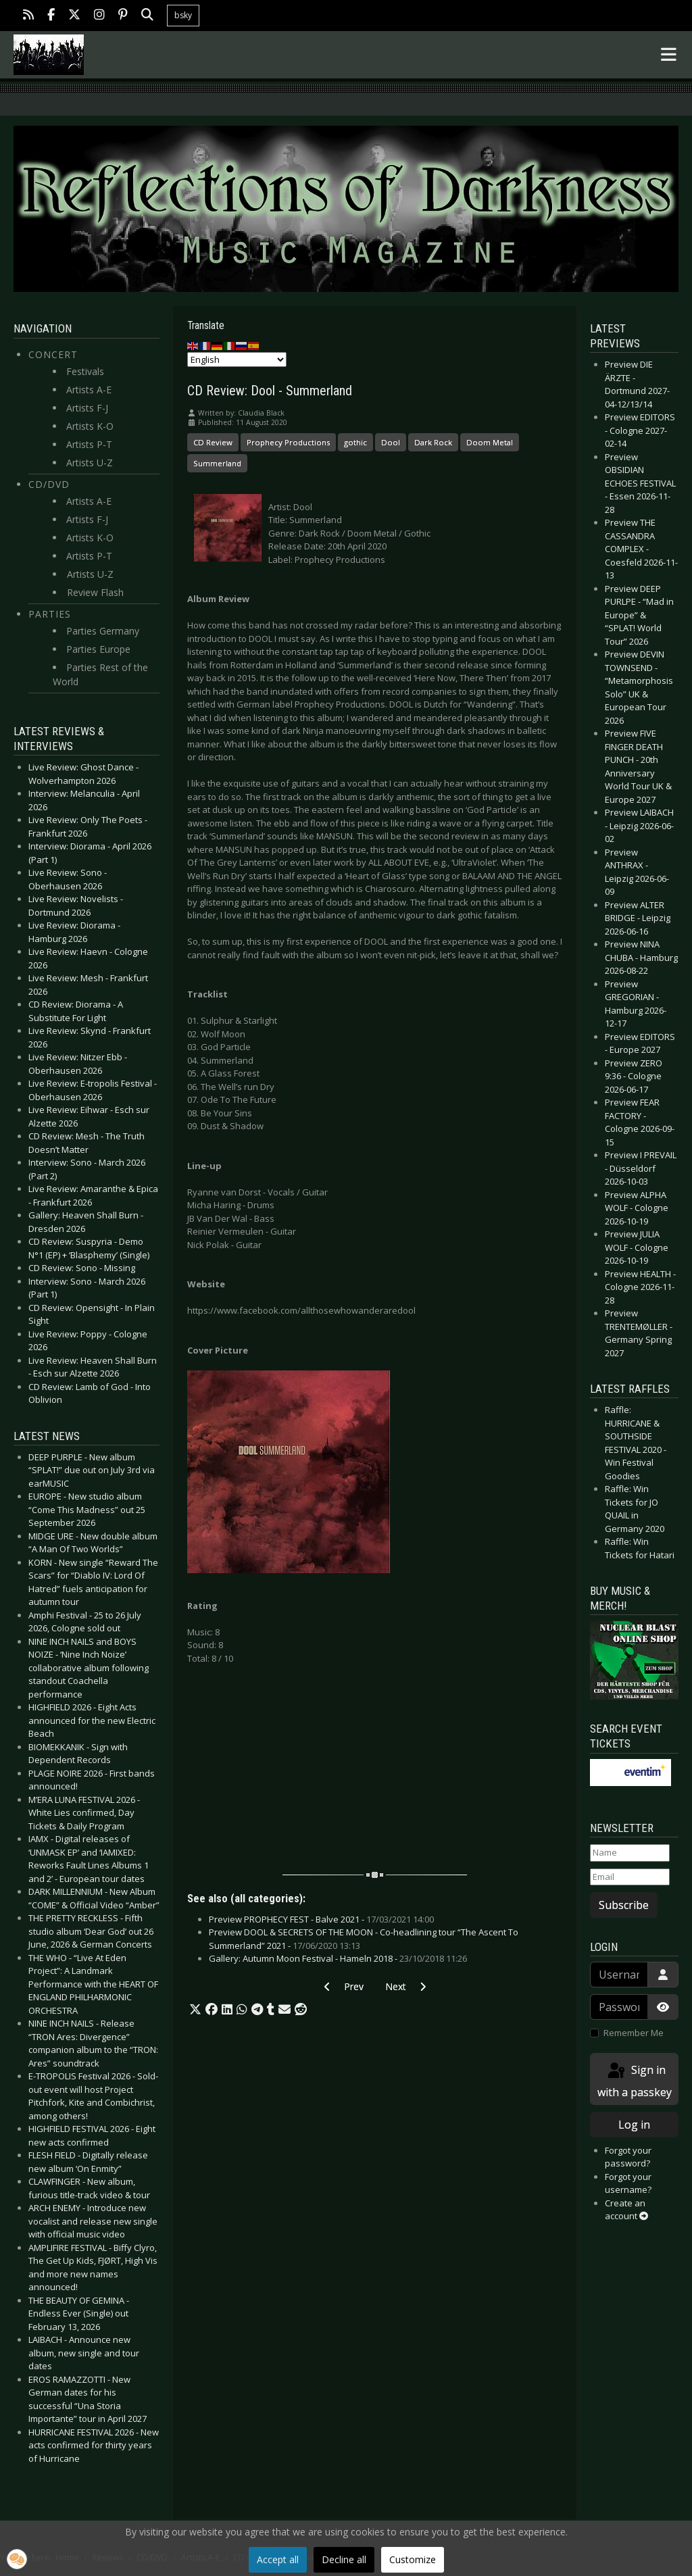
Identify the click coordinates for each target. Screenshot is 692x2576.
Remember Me (633, 2033)
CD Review (212, 442)
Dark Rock (433, 442)
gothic (355, 442)
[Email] (630, 1877)
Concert (53, 354)
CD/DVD (49, 484)
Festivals (85, 371)
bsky (183, 15)
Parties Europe (98, 649)
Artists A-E (89, 389)
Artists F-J (87, 407)
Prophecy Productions (288, 442)
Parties (49, 614)
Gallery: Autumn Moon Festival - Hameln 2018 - (338, 1958)
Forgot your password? (628, 2157)
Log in (634, 2124)
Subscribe (624, 1905)
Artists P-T (89, 444)
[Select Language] (237, 359)
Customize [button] (412, 2559)
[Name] (630, 1853)
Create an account (626, 2210)
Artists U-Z (89, 462)
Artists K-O (90, 426)
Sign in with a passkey (634, 2080)
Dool (390, 442)
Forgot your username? (628, 2183)
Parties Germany (102, 630)
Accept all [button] (278, 2559)
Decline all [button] (344, 2559)
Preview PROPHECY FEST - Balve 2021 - (321, 1919)
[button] (195, 2010)
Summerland (217, 463)
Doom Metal (489, 442)
